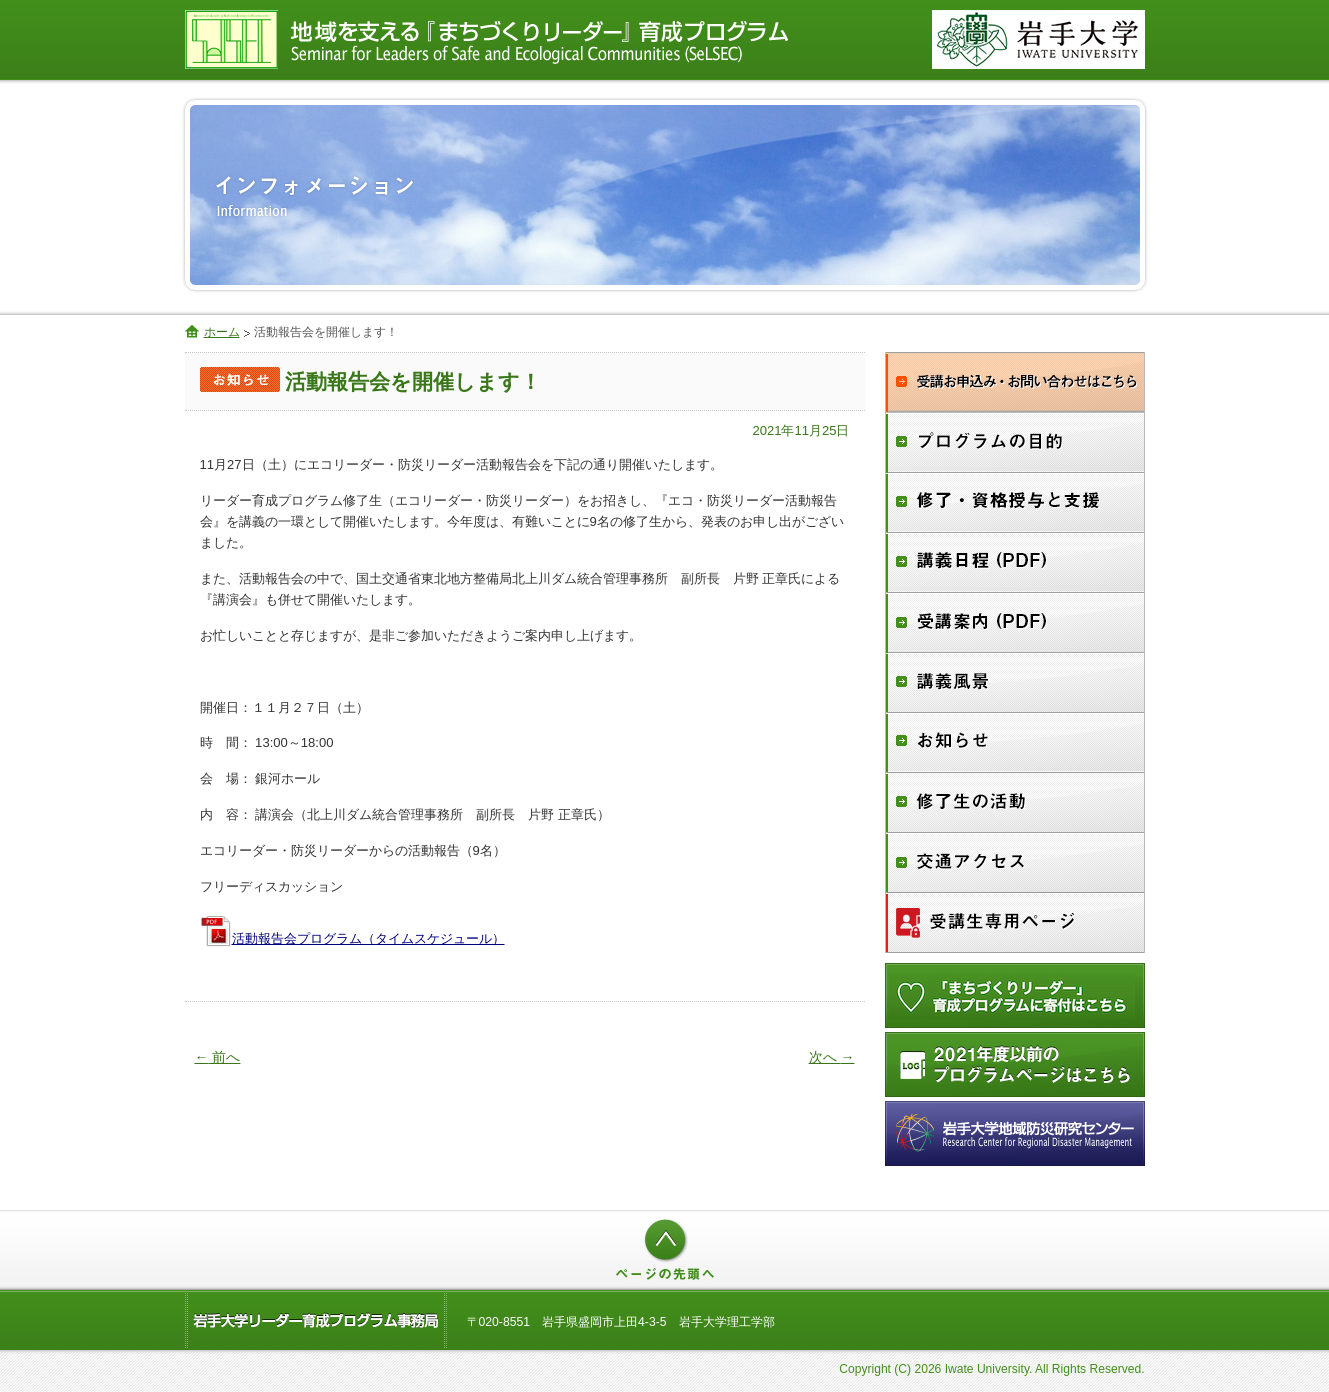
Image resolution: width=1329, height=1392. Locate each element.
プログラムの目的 (1015, 442)
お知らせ (1015, 743)
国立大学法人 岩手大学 (1038, 39)
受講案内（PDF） (1015, 623)
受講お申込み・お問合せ (1015, 382)
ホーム (222, 332)
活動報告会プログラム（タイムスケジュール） (368, 938)
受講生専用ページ (1015, 923)
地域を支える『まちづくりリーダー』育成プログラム (540, 40)
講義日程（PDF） (1015, 563)
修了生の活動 (1015, 803)
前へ (218, 1057)
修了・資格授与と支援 (1015, 503)
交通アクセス (1015, 863)
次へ (832, 1057)
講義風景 (1015, 683)
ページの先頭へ (665, 1250)
